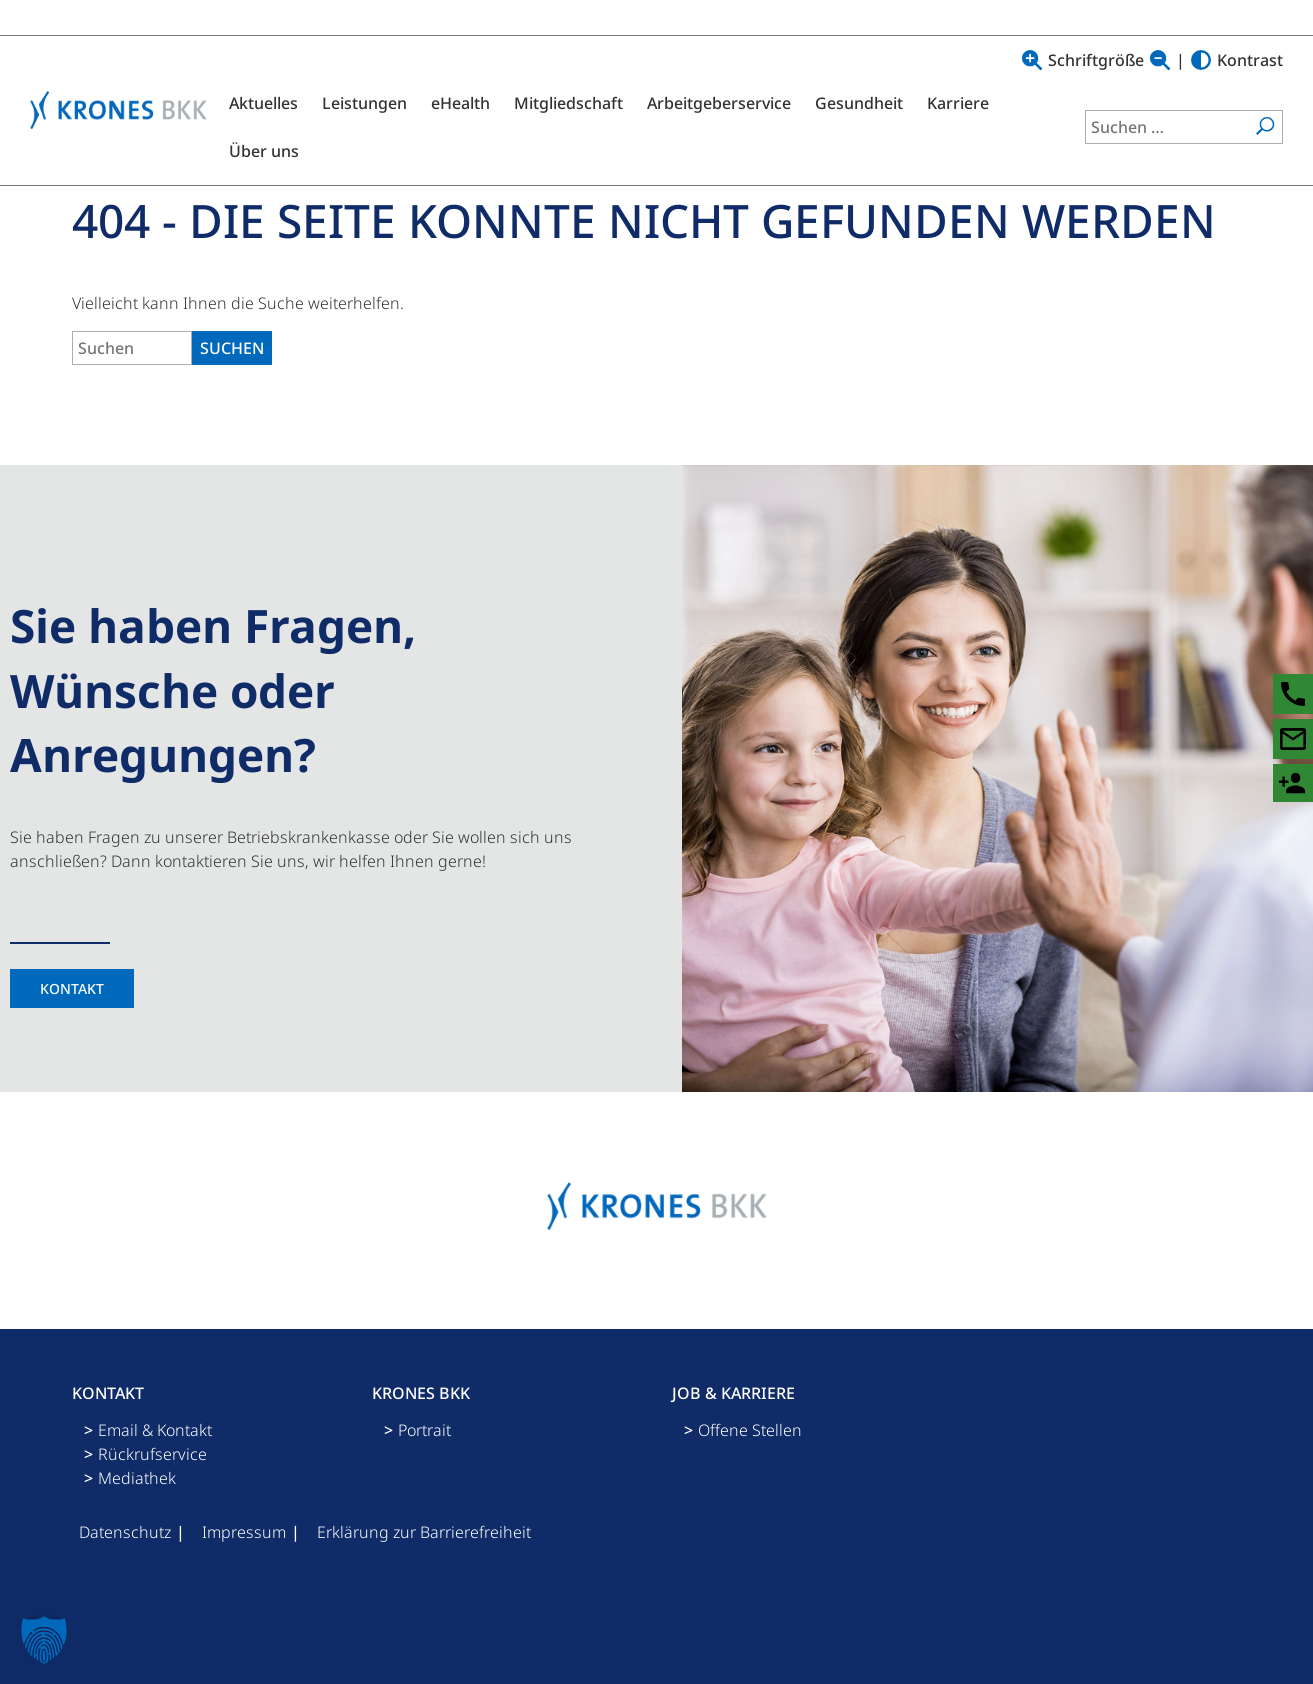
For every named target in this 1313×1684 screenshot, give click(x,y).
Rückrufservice (152, 1454)
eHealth (460, 103)
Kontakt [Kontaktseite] (72, 988)
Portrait (424, 1430)
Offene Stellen (750, 1430)
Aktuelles (263, 103)
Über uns (264, 151)
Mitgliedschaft (568, 103)
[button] (44, 1640)
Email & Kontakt (155, 1430)
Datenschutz (125, 1532)
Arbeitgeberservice (719, 103)
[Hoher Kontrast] (1201, 60)
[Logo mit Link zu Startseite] (123, 110)
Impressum (244, 1532)
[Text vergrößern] (1032, 60)
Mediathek (137, 1478)
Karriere (958, 103)
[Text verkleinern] (1160, 60)
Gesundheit (859, 103)
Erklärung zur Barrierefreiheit (424, 1532)
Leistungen (364, 103)
